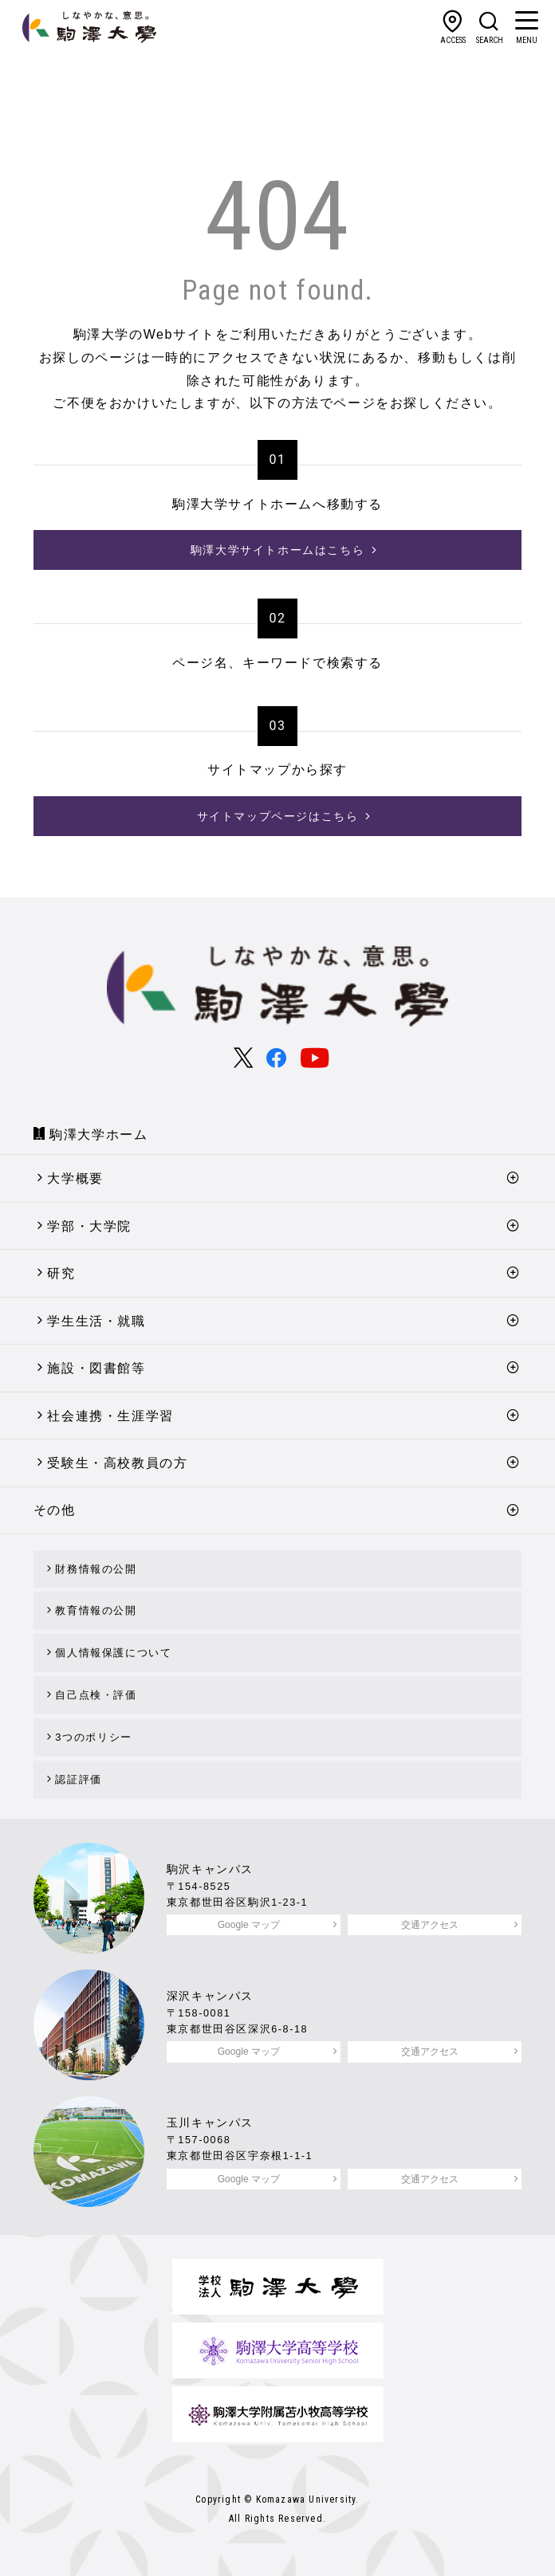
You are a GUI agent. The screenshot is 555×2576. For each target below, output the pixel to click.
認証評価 (78, 1779)
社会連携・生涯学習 (110, 1416)
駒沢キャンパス (210, 1869)
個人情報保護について (113, 1653)
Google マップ (249, 1924)
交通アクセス (430, 1924)
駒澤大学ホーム (98, 1134)
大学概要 (75, 1178)
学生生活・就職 (96, 1321)
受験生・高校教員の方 (117, 1463)
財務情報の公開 (95, 1569)
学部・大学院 (89, 1226)
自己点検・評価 (95, 1695)
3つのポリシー (93, 1737)
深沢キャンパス (210, 1995)
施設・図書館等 (96, 1368)
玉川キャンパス (210, 2122)
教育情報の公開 (95, 1610)
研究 (61, 1273)
